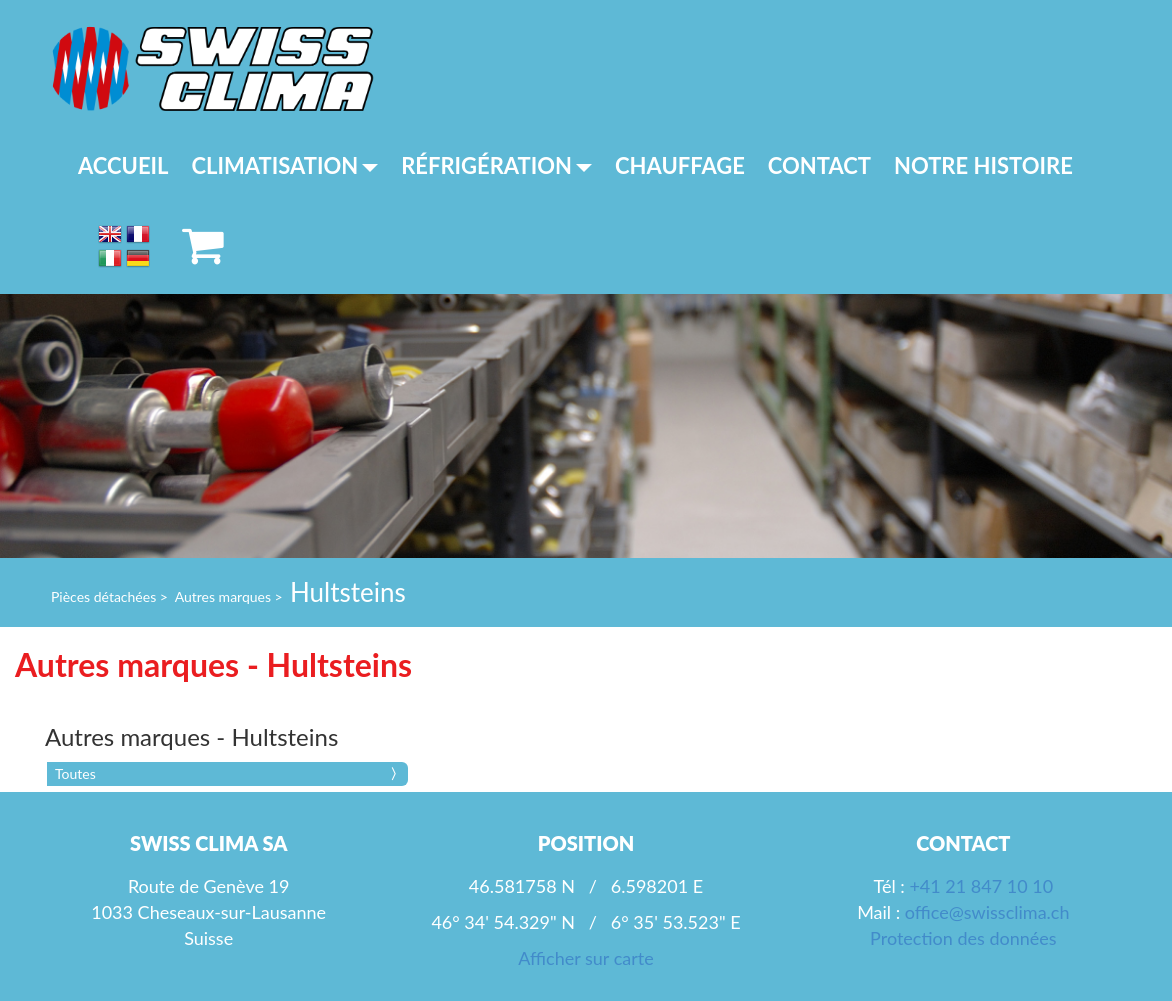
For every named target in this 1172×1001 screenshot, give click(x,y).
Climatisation (285, 165)
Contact (819, 165)
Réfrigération (496, 165)
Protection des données (963, 938)
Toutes (75, 773)
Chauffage (680, 165)
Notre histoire (983, 165)
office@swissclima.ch (987, 912)
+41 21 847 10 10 (981, 886)
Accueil (123, 165)
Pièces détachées (103, 596)
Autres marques (223, 596)
